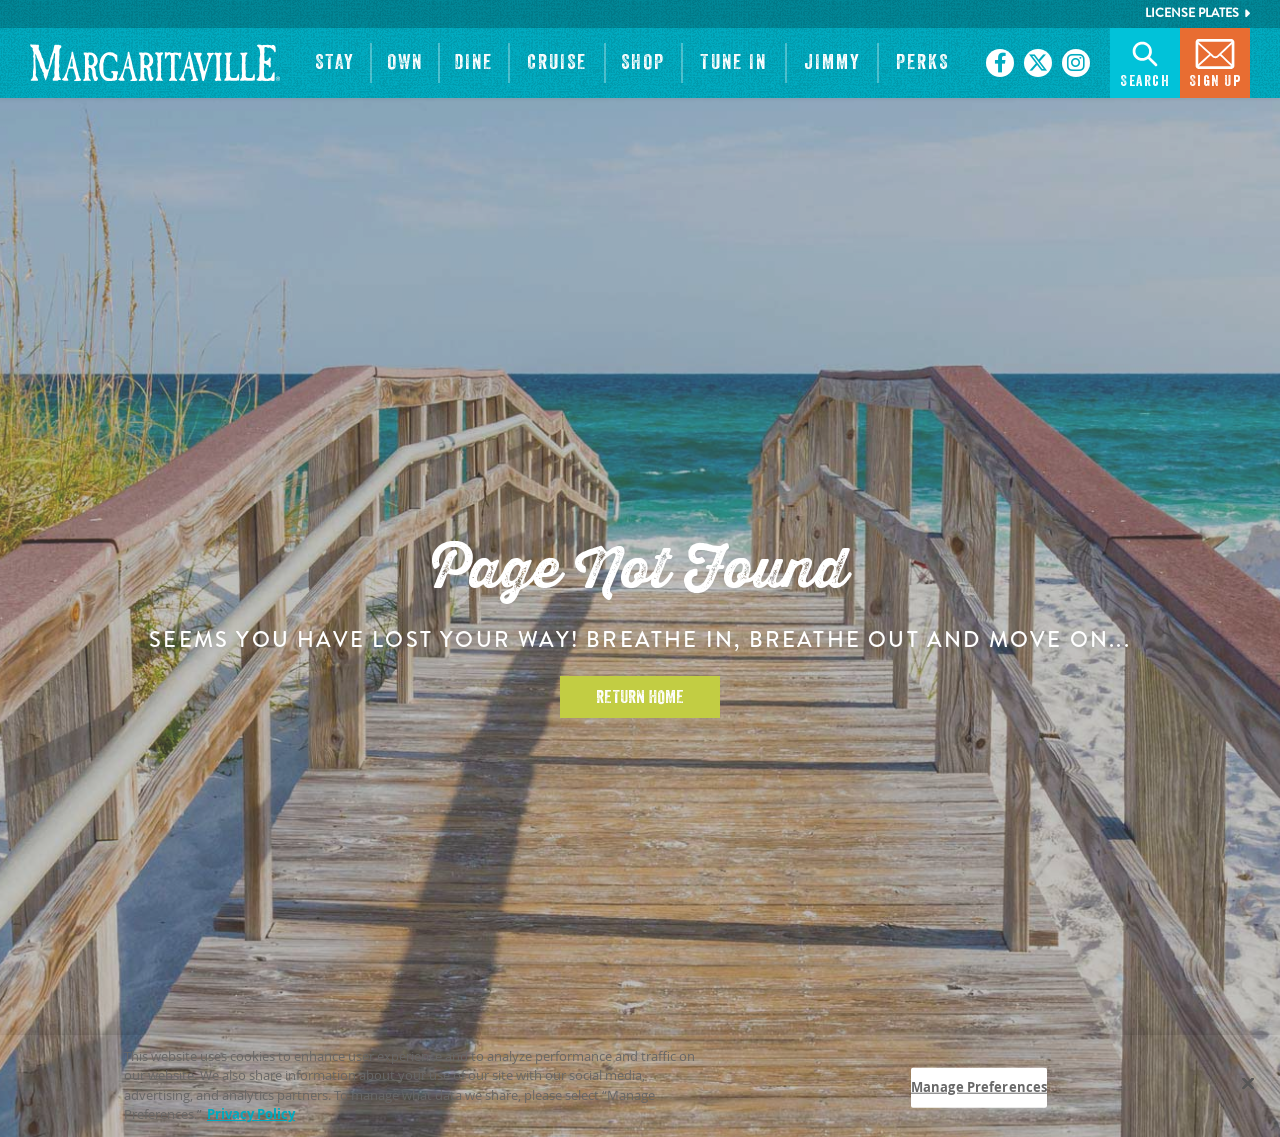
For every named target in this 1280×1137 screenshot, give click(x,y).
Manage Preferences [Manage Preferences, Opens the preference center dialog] (979, 1090)
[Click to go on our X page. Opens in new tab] (1038, 63)
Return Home (640, 697)
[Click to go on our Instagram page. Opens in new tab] (1076, 63)
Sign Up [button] (1215, 61)
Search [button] (1145, 61)
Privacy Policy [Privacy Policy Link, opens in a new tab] (251, 1117)
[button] (335, 63)
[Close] (1248, 1086)
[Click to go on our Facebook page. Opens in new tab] (1000, 63)
